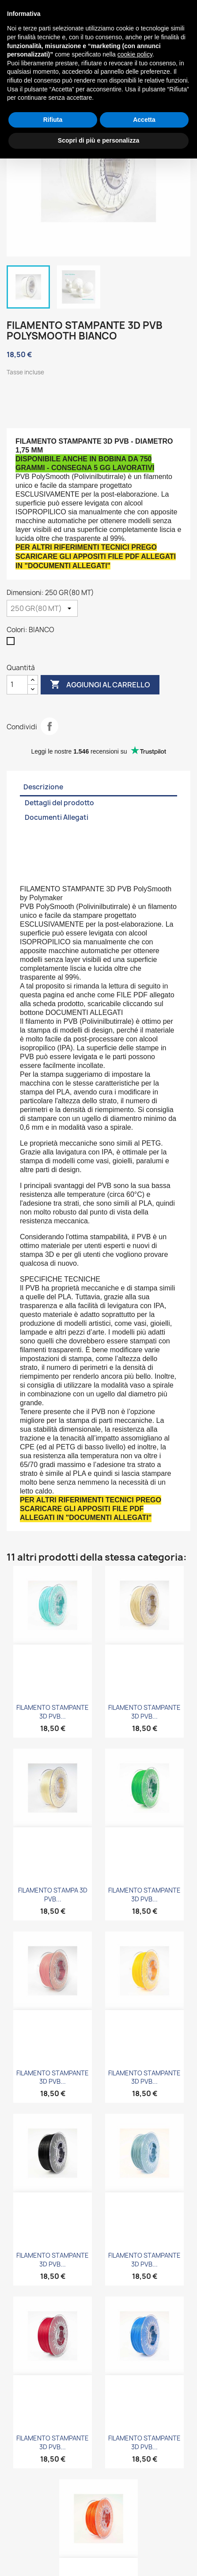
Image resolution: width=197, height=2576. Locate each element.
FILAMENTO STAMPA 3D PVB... (52, 1894)
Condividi (49, 726)
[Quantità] (17, 684)
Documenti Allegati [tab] (56, 817)
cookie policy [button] (134, 54)
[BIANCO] (12, 643)
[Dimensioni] (42, 608)
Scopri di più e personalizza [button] (98, 140)
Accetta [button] (144, 119)
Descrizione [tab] (43, 787)
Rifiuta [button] (53, 119)
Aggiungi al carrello (100, 684)
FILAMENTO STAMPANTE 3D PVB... (52, 1711)
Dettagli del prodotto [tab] (59, 802)
